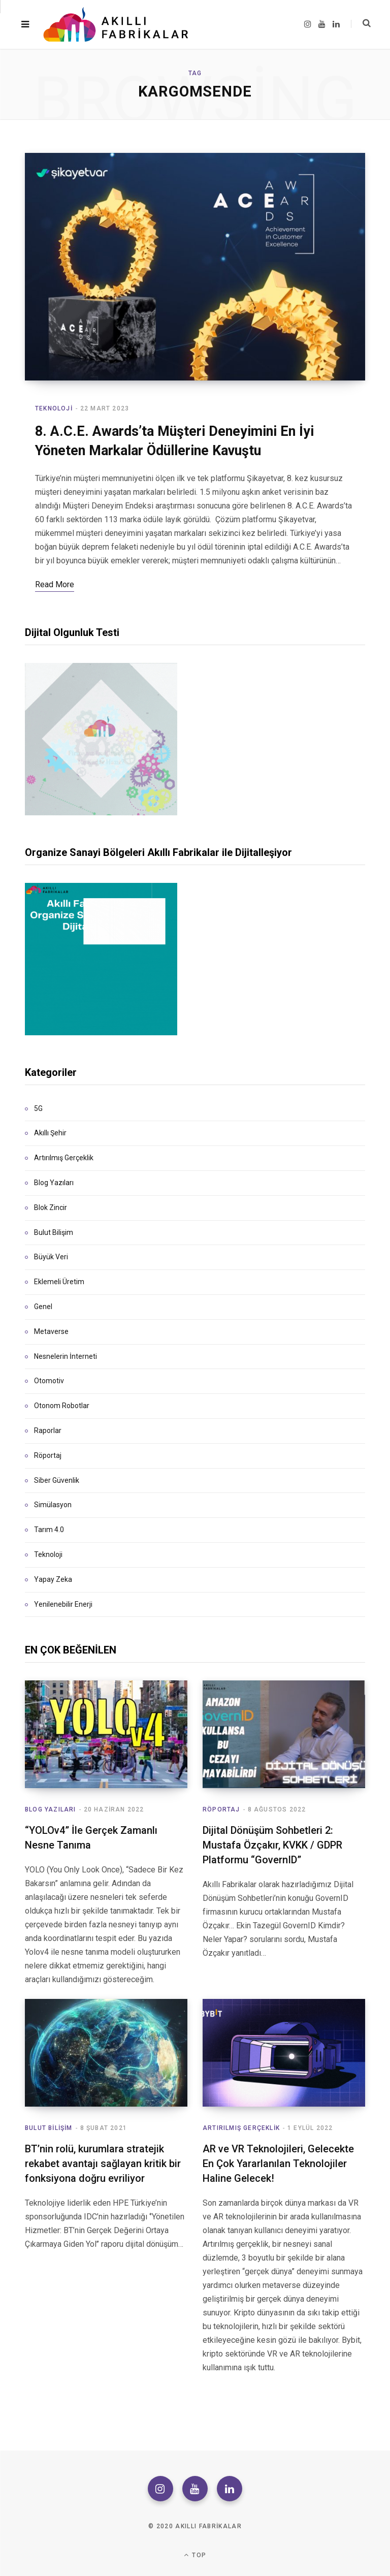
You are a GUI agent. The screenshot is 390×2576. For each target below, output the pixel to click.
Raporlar (47, 1430)
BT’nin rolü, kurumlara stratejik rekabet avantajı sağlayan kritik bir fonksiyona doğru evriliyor (103, 2163)
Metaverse (51, 1331)
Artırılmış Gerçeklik (63, 1158)
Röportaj (47, 1455)
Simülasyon (53, 1505)
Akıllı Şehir (50, 1133)
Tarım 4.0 (49, 1529)
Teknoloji (54, 408)
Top (195, 2555)
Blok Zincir (50, 1207)
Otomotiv (49, 1381)
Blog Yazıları (54, 1183)
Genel (43, 1306)
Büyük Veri (51, 1257)
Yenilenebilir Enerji (63, 1604)
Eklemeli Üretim (59, 1282)
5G (38, 1108)
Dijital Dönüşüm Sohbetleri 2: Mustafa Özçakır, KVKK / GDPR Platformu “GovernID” (272, 1845)
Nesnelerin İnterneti (65, 1356)
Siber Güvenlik (56, 1480)
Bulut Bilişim (53, 1232)
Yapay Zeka (53, 1579)
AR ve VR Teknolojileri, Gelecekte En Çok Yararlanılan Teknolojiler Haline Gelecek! (278, 2163)
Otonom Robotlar (61, 1406)
